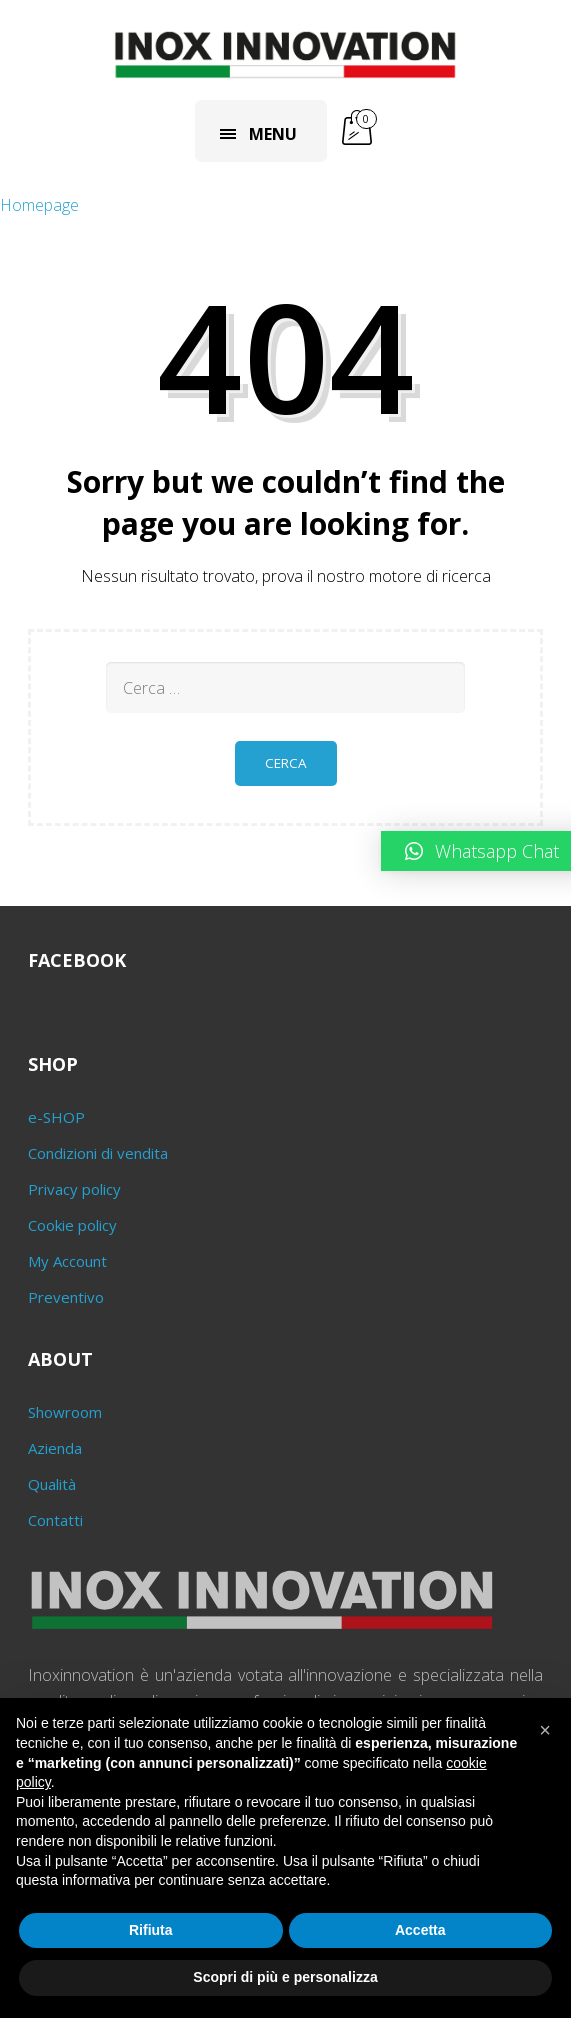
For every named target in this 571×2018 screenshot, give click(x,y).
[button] (545, 1730)
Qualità (52, 1484)
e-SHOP (56, 1117)
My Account (67, 1261)
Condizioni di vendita (98, 1153)
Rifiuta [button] (151, 1930)
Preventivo (66, 1297)
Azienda (55, 1448)
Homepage (39, 205)
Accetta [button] (420, 1930)
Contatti (55, 1520)
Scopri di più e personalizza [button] (285, 1977)
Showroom (65, 1412)
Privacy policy (74, 1189)
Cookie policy (72, 1225)
